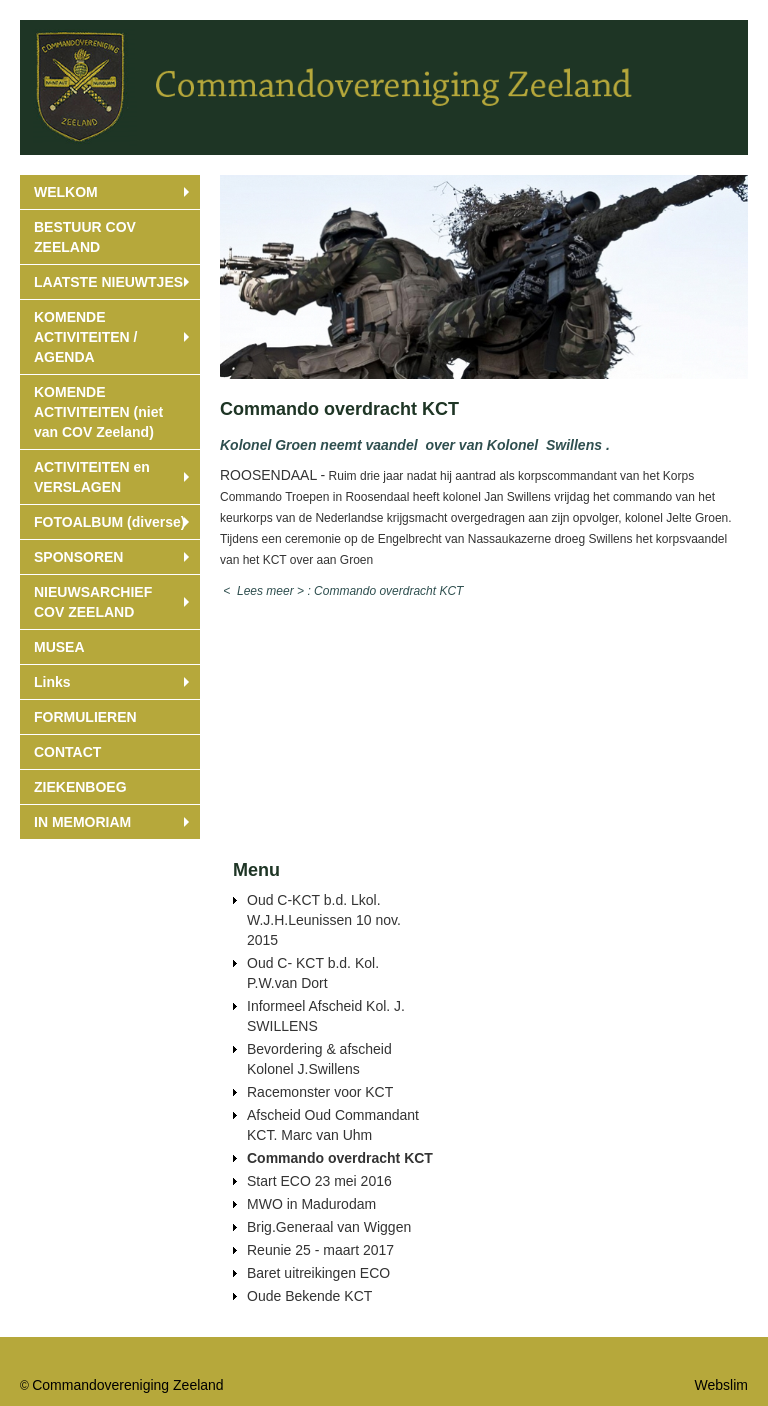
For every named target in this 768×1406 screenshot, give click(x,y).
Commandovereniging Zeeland (127, 1385)
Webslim (721, 1385)
